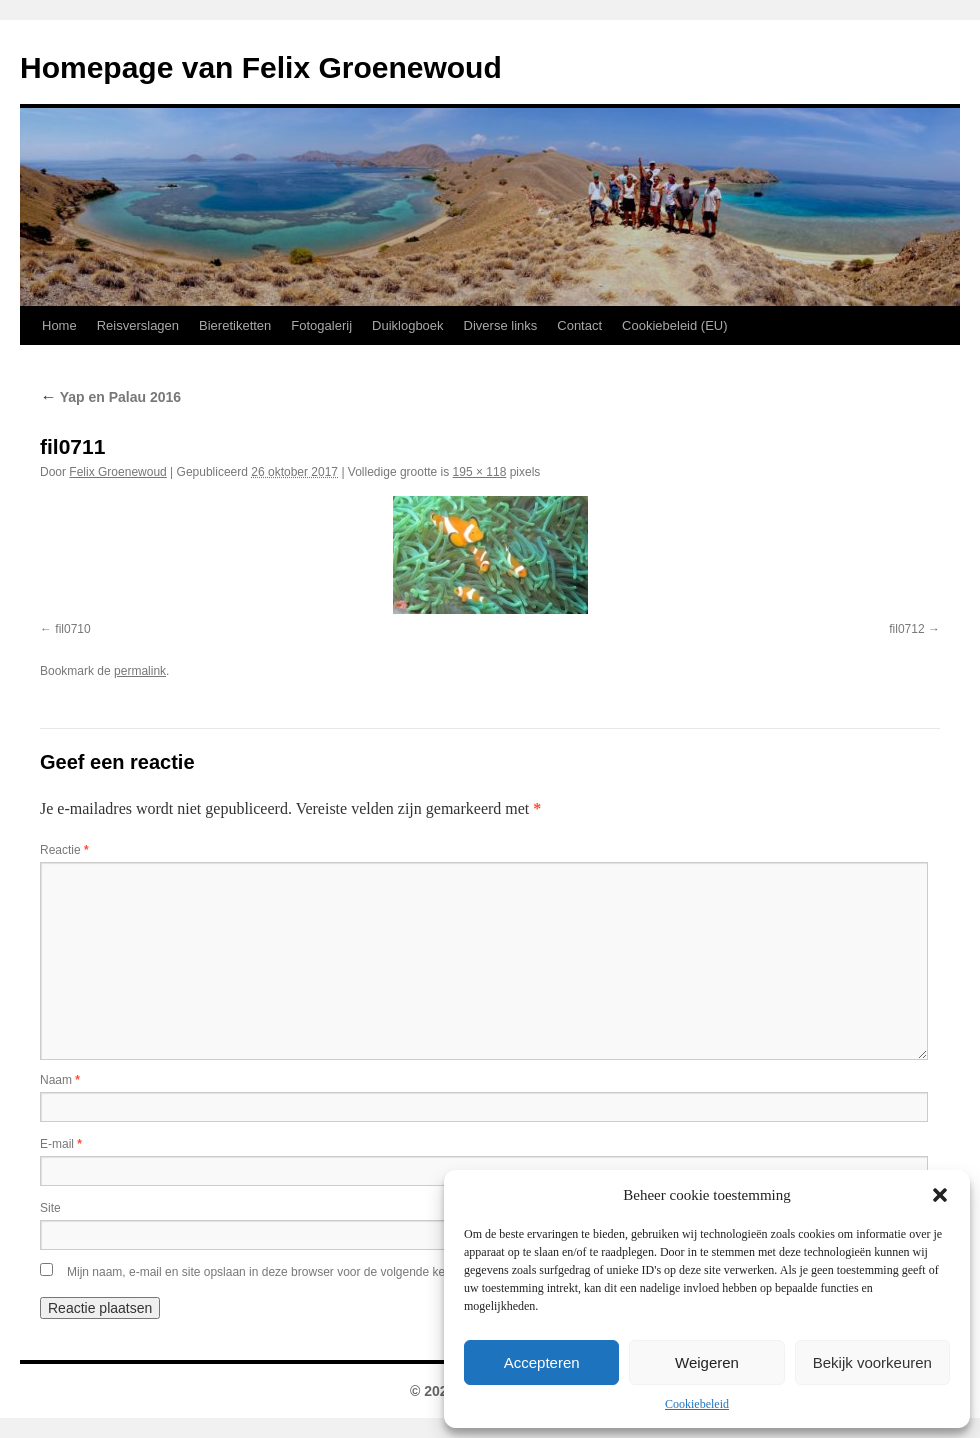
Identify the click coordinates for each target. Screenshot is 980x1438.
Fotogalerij (321, 325)
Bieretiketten (235, 325)
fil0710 (72, 629)
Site (50, 1208)
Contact (579, 325)
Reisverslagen (138, 325)
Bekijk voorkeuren (872, 1362)
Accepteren (542, 1362)
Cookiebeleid (697, 1404)
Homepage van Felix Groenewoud (261, 67)
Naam (60, 1080)
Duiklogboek (408, 325)
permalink (140, 671)
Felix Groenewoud (117, 472)
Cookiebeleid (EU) (675, 325)
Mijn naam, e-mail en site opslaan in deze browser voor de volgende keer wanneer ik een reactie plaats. (343, 1272)
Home (59, 325)
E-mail (61, 1144)
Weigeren (707, 1362)
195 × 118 (480, 472)
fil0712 (906, 629)
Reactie (64, 850)
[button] (940, 1195)
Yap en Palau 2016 (110, 397)
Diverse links (501, 325)
